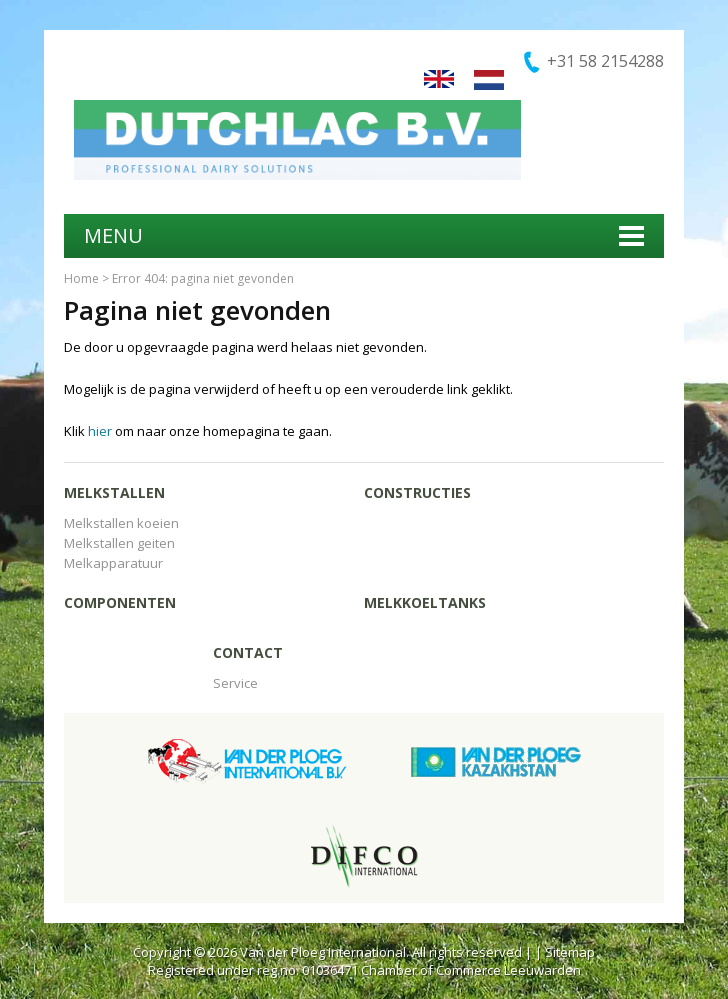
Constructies (417, 492)
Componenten (120, 602)
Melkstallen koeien (121, 523)
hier (100, 431)
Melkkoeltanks (425, 602)
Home (81, 278)
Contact (248, 652)
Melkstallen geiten (119, 543)
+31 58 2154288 (605, 61)
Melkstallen (114, 492)
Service (235, 683)
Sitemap (570, 952)
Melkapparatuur (113, 563)
